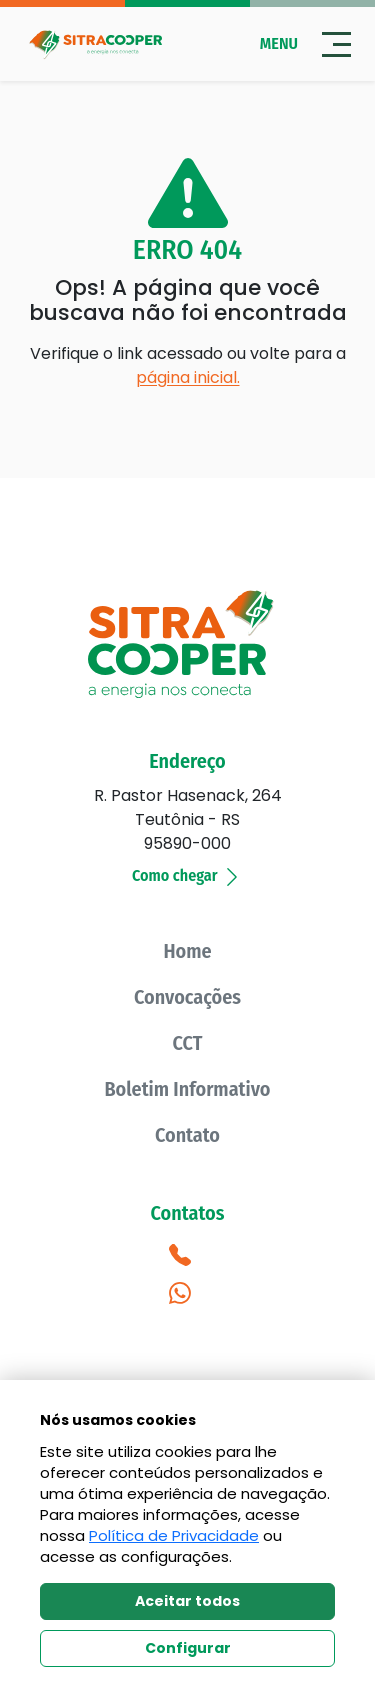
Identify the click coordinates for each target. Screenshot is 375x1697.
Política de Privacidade (174, 1535)
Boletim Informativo (187, 1089)
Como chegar (187, 875)
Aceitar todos (187, 1601)
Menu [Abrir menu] (305, 44)
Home (187, 951)
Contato (187, 1135)
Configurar (188, 1648)
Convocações (187, 997)
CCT (188, 1043)
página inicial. (188, 377)
